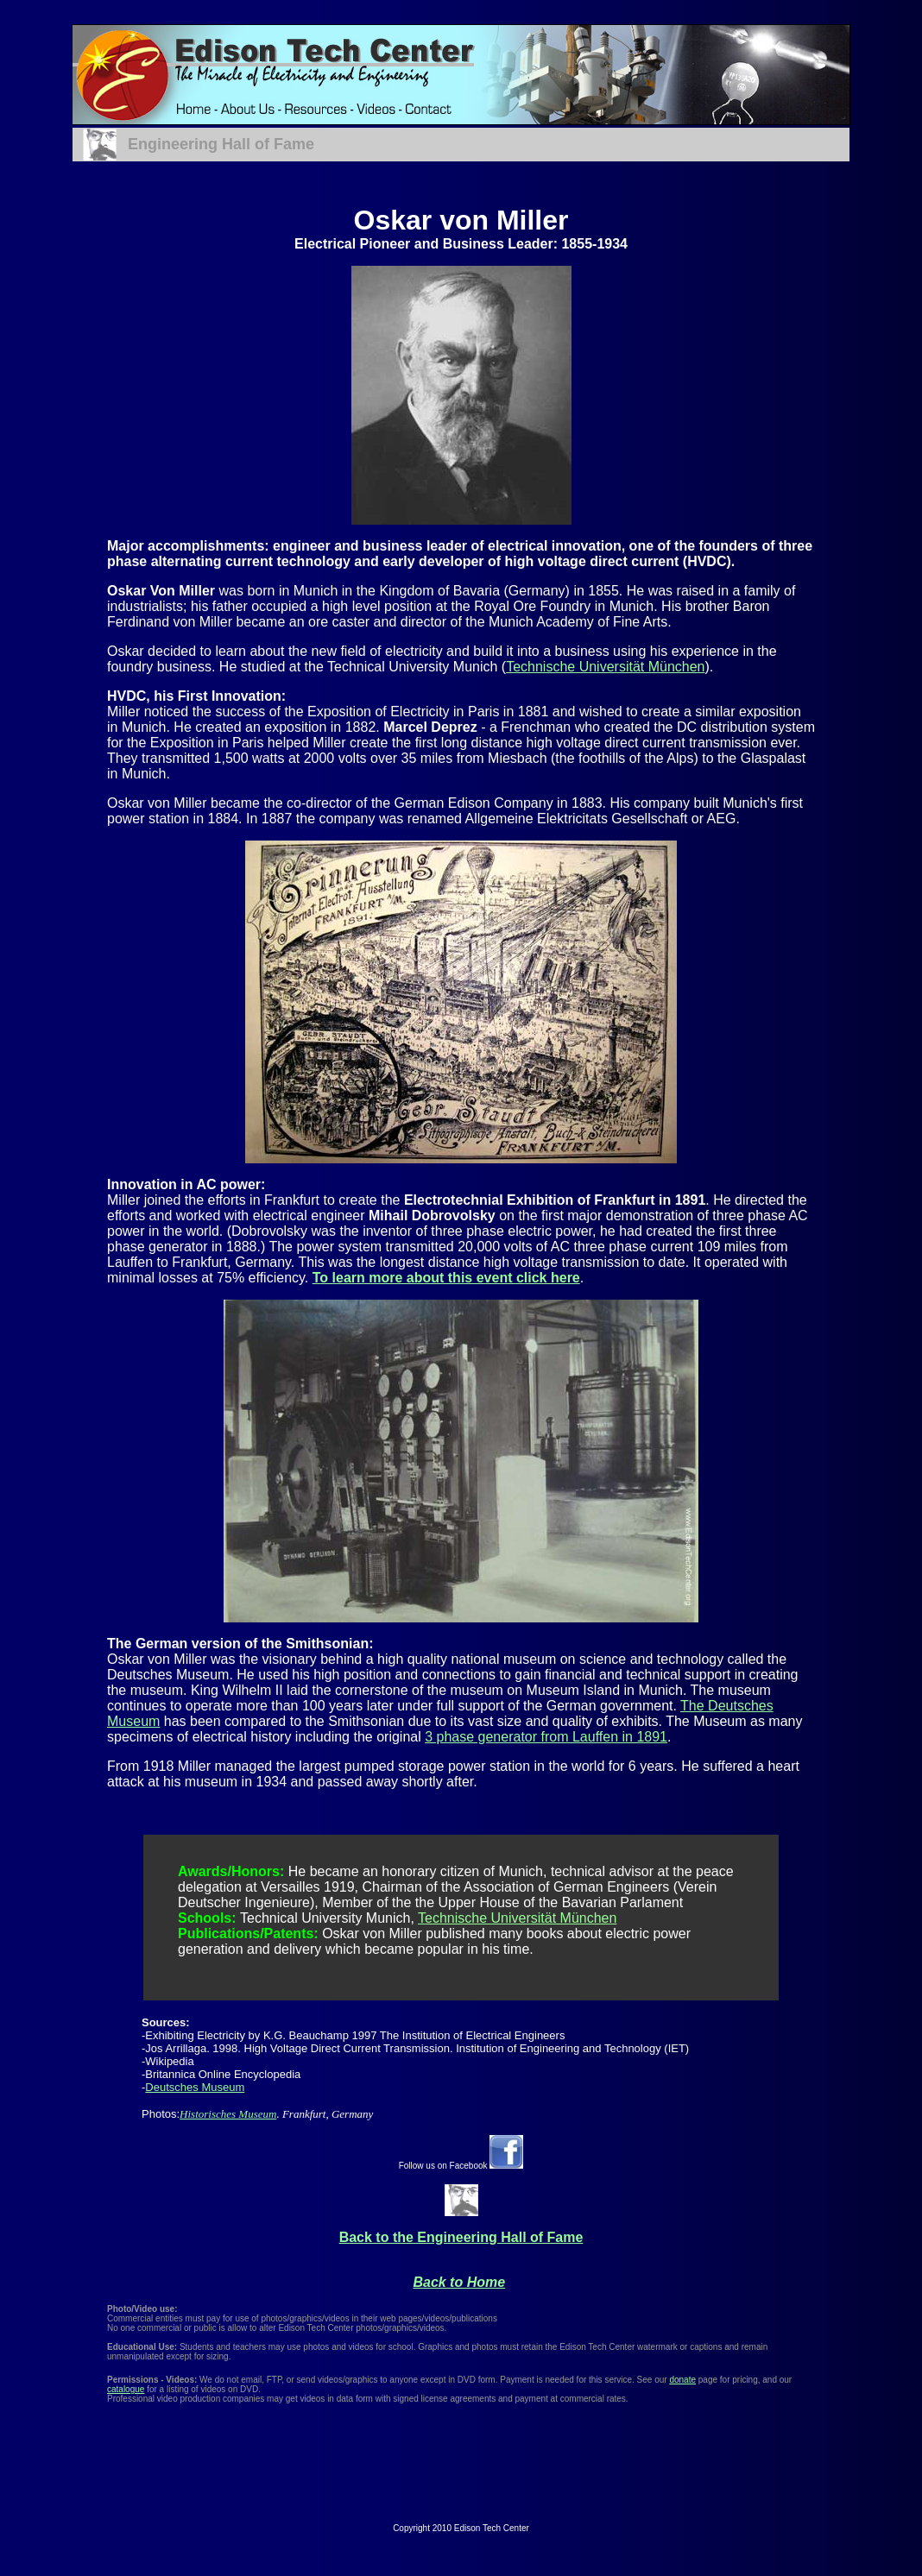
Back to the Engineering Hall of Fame (461, 2237)
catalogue (125, 2389)
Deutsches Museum (194, 2087)
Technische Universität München (605, 666)
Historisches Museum (228, 2113)
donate (682, 2379)
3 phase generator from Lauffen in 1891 (546, 1736)
